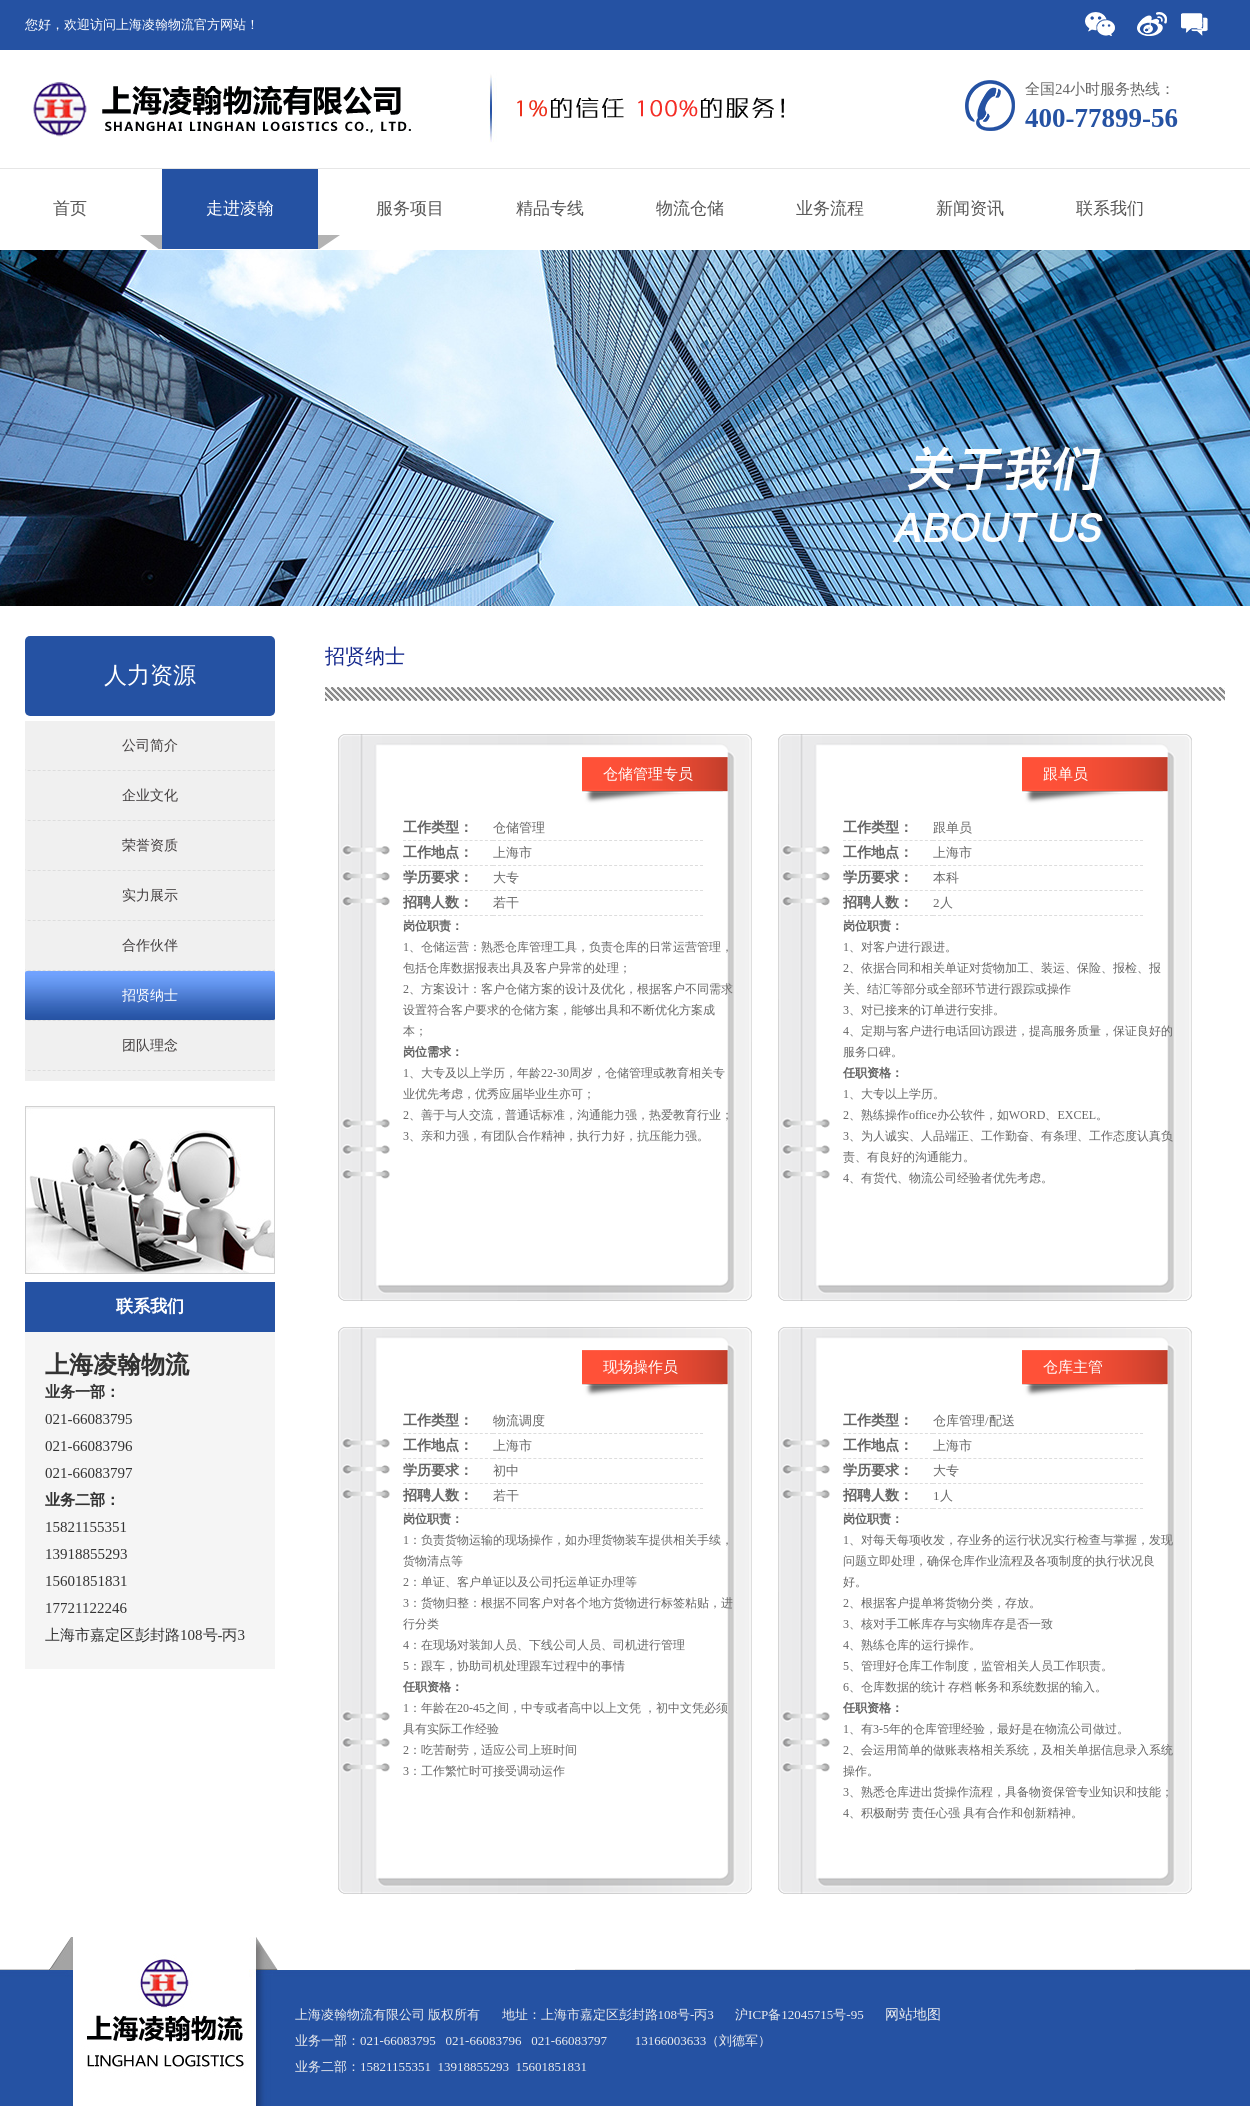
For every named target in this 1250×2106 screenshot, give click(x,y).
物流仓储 (690, 208)
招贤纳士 (150, 995)
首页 (70, 208)
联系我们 (1110, 208)
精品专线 (550, 208)
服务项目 (410, 208)
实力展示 (150, 895)
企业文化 (150, 795)
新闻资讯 (970, 208)
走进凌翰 (240, 208)
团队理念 (150, 1045)
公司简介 (150, 745)
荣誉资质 (150, 845)
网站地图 (913, 2014)
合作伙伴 (150, 945)
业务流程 (830, 208)
